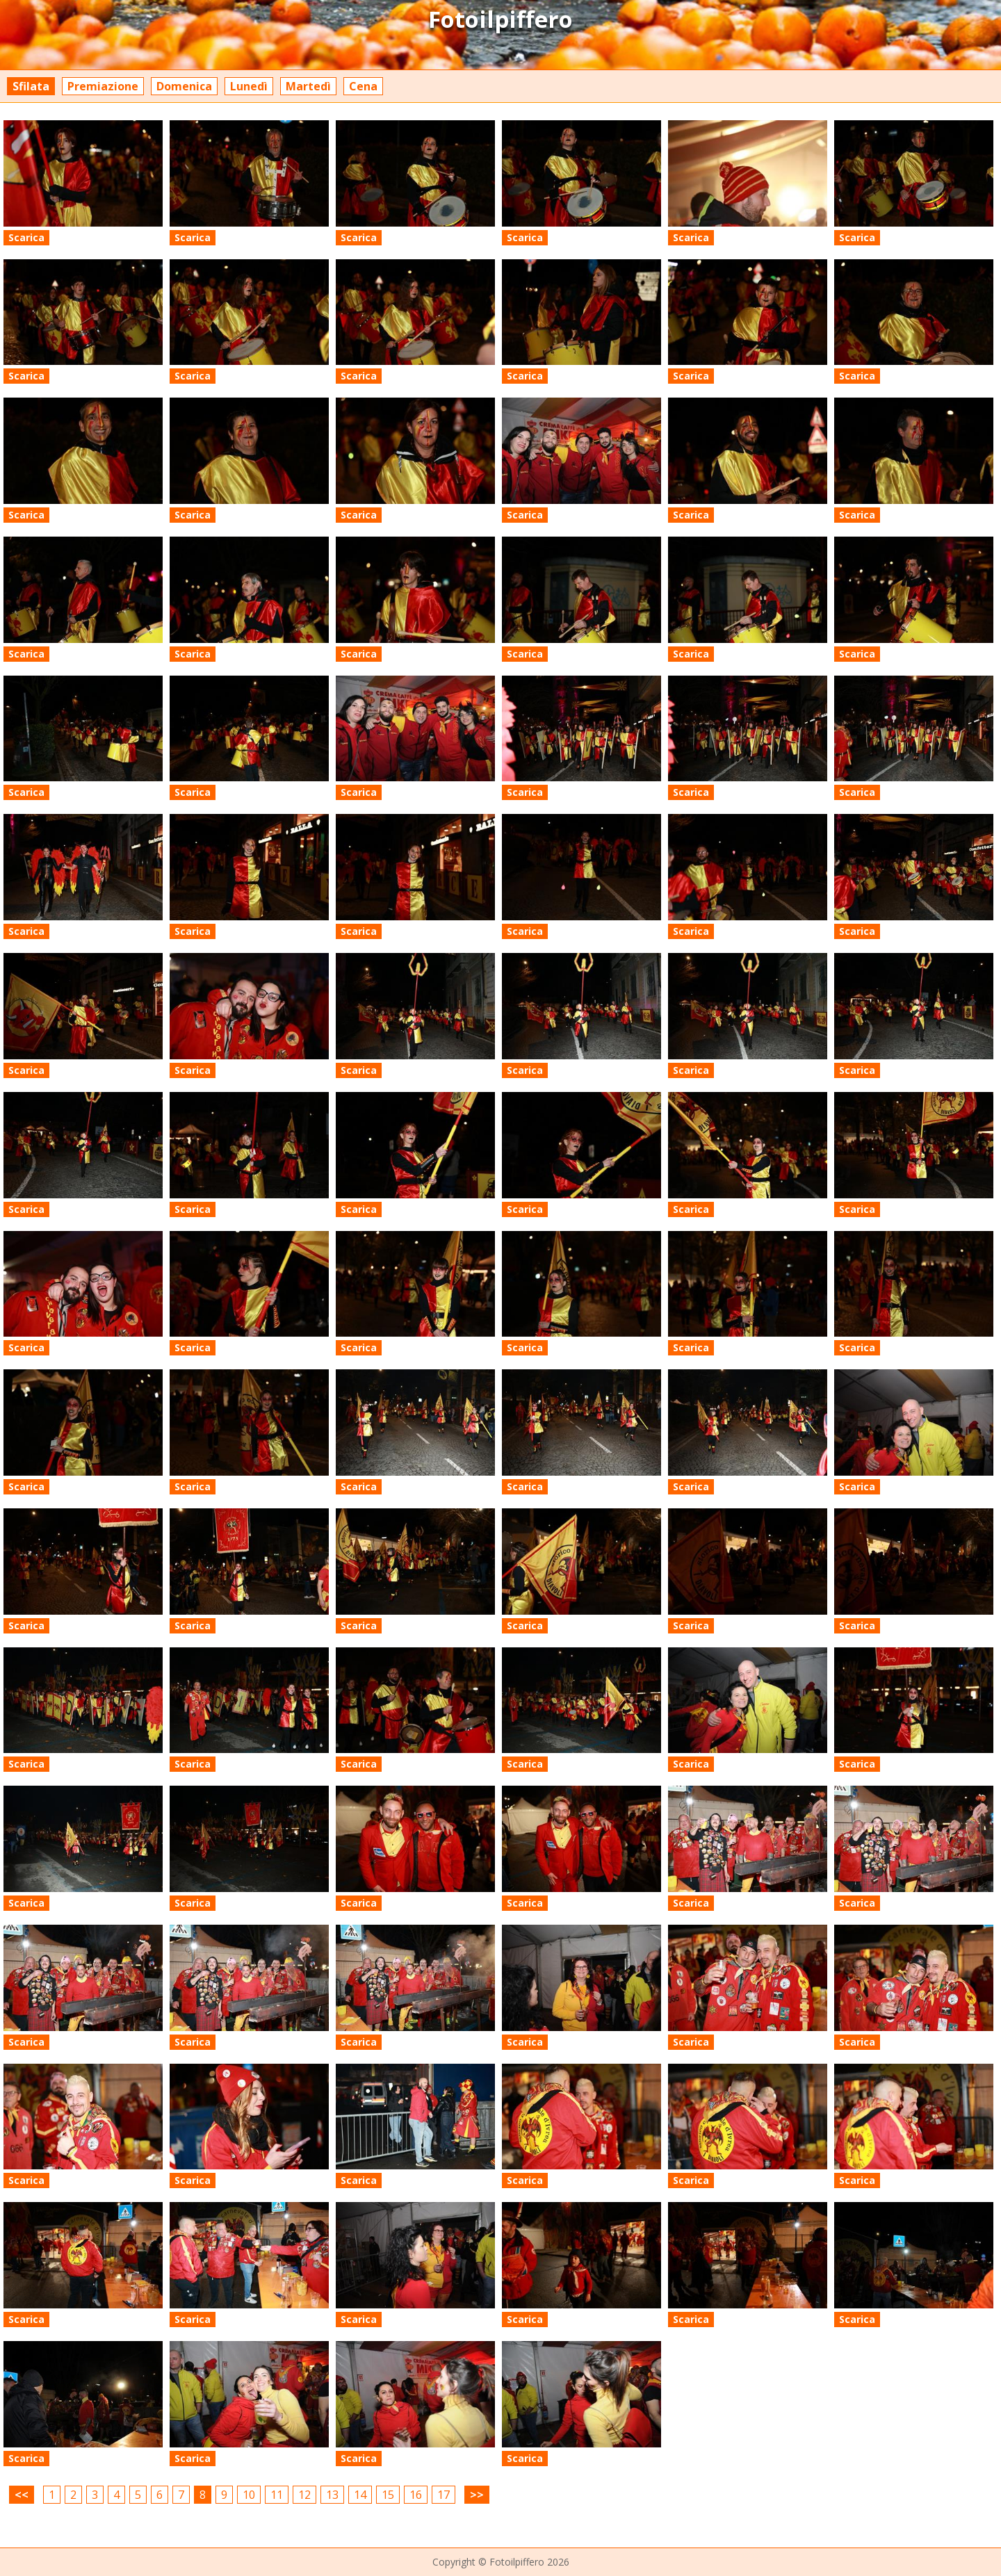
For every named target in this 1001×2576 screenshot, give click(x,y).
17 (443, 2494)
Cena (363, 86)
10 (249, 2494)
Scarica (26, 237)
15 (388, 2494)
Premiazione (102, 86)
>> (477, 2494)
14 (360, 2494)
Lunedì (249, 86)
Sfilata (31, 86)
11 (276, 2494)
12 (304, 2494)
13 (332, 2494)
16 (415, 2494)
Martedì (308, 86)
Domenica (184, 86)
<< (22, 2494)
